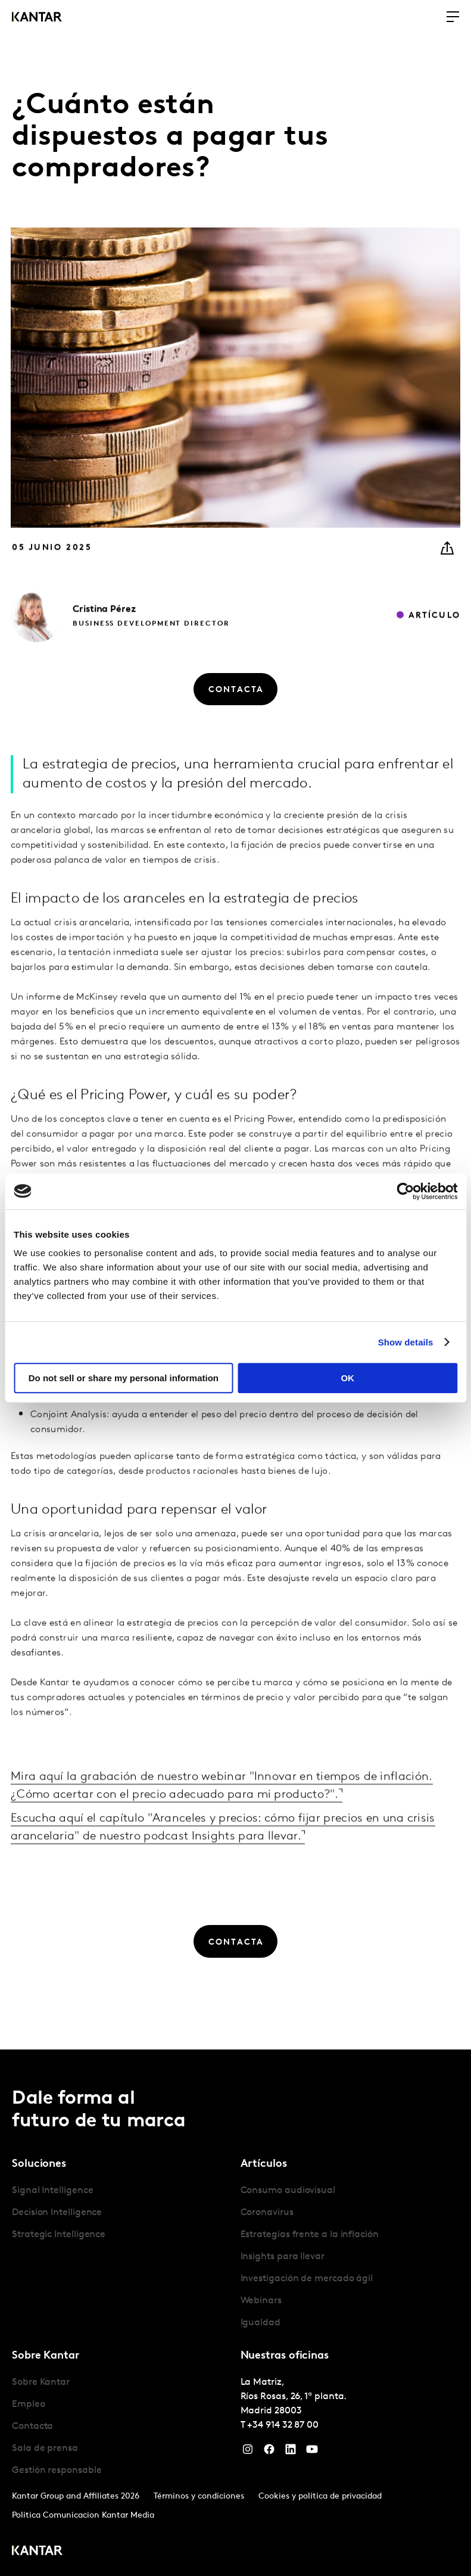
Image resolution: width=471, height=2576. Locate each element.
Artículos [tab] (264, 2164)
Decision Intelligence (57, 2212)
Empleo (28, 2404)
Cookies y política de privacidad (320, 2496)
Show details (405, 1342)
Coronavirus (267, 2212)
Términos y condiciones (199, 2496)
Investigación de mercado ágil (307, 2279)
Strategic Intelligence (58, 2234)
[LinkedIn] (290, 2452)
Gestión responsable (56, 2470)
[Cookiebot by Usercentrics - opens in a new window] (405, 1191)
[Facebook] (269, 2452)
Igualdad (260, 2323)
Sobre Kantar (41, 2382)
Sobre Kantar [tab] (45, 2356)
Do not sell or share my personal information (124, 1378)
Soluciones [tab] (39, 2164)
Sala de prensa (45, 2448)
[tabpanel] (121, 2212)
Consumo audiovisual (288, 2190)
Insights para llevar (283, 2257)
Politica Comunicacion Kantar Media (83, 2515)
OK (347, 1378)
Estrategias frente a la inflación (310, 2234)
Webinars (261, 2301)
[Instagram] (248, 2452)
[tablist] (235, 2312)
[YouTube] (312, 2452)
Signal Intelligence (52, 2190)
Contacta (32, 2426)
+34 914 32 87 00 (283, 2425)
